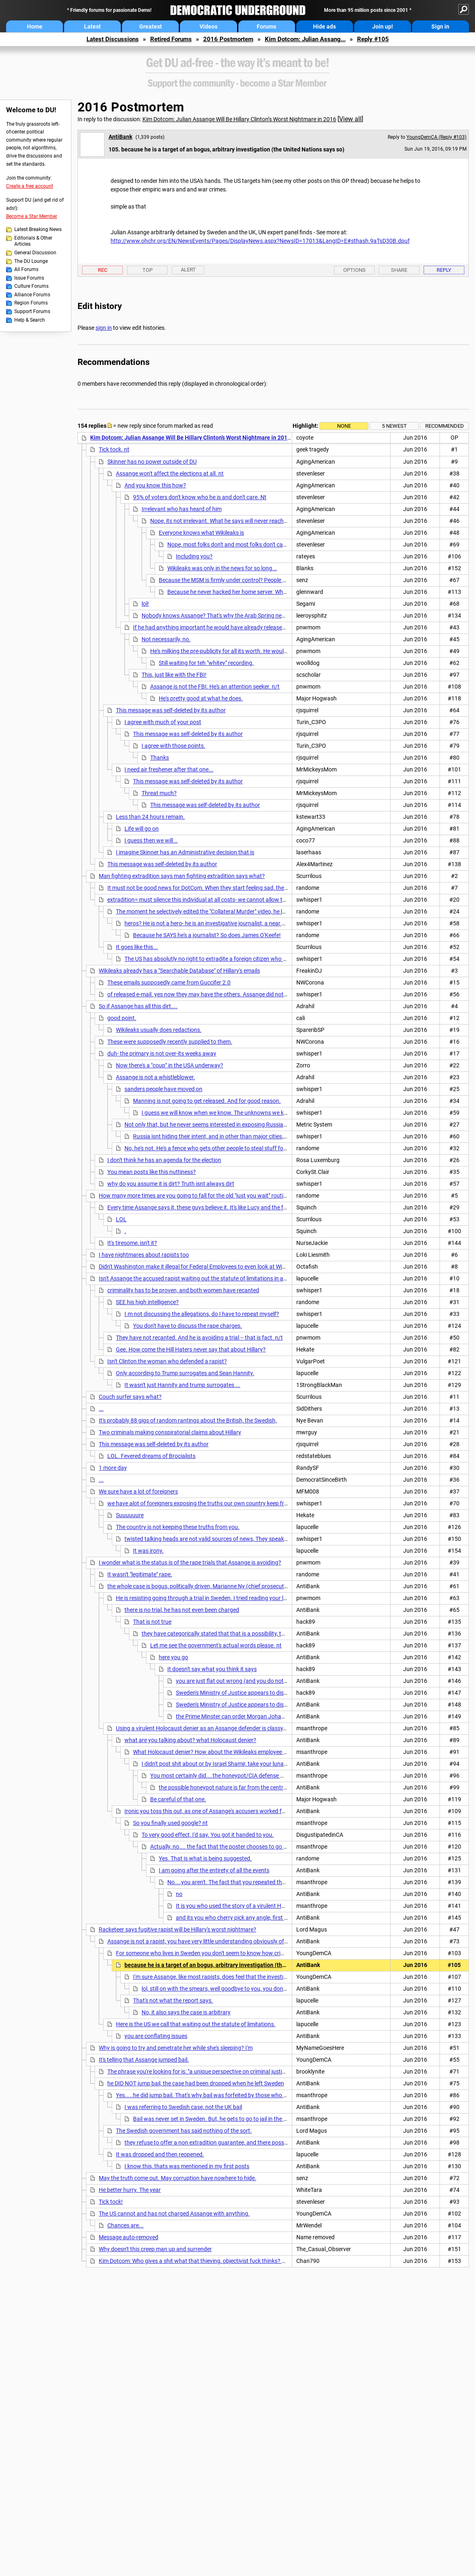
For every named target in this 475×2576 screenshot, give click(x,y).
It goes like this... (137, 947)
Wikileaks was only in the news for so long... (222, 568)
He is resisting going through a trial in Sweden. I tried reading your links (204, 1598)
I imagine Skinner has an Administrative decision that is (185, 852)
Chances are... (125, 2225)
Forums (266, 26)
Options (354, 270)
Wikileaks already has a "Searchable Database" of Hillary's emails (179, 970)
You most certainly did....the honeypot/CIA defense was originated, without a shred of (258, 1775)
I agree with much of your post (162, 722)
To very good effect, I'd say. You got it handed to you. (208, 1834)
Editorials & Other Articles (33, 241)
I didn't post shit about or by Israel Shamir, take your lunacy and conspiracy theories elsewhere (259, 1763)
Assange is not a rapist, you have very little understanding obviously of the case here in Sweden (226, 1941)
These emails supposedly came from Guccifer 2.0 (169, 982)
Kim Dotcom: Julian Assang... (305, 39)
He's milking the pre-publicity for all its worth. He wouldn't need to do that (241, 651)
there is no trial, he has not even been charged (181, 1610)
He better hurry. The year (130, 2190)
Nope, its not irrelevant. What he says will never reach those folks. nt (235, 521)
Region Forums (31, 303)
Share (399, 270)
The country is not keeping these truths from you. (178, 1527)
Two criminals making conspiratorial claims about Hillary (170, 1432)
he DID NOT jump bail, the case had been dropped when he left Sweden (195, 2083)
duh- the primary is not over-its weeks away (161, 1053)
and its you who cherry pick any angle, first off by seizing (246, 1917)
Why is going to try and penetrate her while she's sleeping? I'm (176, 2048)
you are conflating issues (155, 2036)
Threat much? (159, 793)
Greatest (150, 26)
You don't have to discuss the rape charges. (187, 1325)
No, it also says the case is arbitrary (186, 2012)
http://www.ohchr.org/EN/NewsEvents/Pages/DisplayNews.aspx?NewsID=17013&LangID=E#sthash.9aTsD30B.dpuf (260, 241)
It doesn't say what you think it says (212, 1669)
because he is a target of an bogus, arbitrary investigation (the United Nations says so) (236, 1965)
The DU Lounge (31, 261)
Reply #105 (373, 39)
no (179, 1894)
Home (34, 26)
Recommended (444, 426)
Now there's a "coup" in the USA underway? (169, 1065)
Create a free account (29, 186)
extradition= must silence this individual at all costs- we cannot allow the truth (204, 899)
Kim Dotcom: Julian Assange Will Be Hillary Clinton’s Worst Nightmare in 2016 (239, 119)
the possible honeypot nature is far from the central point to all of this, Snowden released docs (277, 1787)
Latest (92, 26)
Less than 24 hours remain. (150, 816)
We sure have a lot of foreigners (138, 1491)
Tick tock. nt (114, 449)
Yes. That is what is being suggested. (205, 1858)
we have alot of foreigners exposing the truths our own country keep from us (203, 1503)
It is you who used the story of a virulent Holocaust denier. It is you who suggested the (283, 1906)
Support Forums (32, 311)
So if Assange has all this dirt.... (138, 1006)
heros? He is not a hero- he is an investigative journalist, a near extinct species (221, 923)
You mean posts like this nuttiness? (151, 1172)
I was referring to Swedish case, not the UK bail (183, 2107)
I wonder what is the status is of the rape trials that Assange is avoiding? (190, 1562)
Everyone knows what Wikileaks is (201, 532)
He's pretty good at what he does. (201, 698)
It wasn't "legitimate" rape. (139, 1574)
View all (350, 119)
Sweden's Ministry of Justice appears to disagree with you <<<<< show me (268, 1704)
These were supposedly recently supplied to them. (169, 1041)
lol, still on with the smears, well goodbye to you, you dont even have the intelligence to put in (257, 1988)
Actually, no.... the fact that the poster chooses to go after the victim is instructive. (253, 1846)
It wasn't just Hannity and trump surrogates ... (182, 1385)
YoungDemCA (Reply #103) (436, 137)
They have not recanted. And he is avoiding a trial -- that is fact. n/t (199, 1337)
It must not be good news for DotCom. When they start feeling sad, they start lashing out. (219, 888)
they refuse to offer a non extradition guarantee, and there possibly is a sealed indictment (236, 2142)
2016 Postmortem (228, 39)
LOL (121, 1219)
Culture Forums (31, 286)
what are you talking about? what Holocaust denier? (190, 1740)
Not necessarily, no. (166, 639)
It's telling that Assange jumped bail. (144, 2059)
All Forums (26, 269)
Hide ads (324, 26)
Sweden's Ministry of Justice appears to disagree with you (248, 1692)
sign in (103, 328)
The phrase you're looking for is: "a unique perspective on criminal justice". (199, 2071)
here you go (173, 1657)
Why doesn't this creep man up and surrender (155, 2249)
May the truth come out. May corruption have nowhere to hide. (177, 2178)
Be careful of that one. (178, 1799)
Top (147, 270)
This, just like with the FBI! (174, 674)
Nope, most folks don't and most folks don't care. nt (231, 544)
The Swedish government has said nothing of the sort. (184, 2130)
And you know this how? (155, 485)
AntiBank (120, 136)
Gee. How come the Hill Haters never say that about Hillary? (191, 1349)
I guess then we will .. (151, 840)
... (101, 1408)
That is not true (152, 1621)
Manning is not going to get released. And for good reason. (207, 1101)
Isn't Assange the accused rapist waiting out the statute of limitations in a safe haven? (207, 1278)
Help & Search (29, 320)
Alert (188, 270)
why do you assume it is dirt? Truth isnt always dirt (170, 1183)
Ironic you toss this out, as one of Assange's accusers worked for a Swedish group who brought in (247, 1811)
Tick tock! (111, 2201)
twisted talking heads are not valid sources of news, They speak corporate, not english (232, 1539)
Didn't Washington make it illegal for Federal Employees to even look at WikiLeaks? (201, 1266)
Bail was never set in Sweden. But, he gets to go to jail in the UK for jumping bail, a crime (242, 2119)
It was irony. (148, 1550)
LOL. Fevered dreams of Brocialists (151, 1456)
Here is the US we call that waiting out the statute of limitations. (195, 2024)
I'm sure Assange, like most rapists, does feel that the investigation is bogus (227, 1977)
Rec (102, 270)
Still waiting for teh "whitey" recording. (206, 663)
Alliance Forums (32, 295)
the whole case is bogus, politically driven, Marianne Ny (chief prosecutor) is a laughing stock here (229, 1586)
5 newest (394, 426)
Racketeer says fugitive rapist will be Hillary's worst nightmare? (177, 1929)
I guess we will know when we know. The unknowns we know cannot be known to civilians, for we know (271, 1112)
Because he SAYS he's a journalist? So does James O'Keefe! (207, 935)
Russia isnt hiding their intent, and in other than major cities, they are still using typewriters (246, 1136)
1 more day (113, 1468)
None (344, 426)
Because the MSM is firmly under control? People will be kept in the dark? (250, 580)
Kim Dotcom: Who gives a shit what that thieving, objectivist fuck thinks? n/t (194, 2261)
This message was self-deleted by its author (171, 710)
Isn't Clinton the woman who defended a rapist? (167, 1361)
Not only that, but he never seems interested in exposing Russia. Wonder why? (222, 1124)
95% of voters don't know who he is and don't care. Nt (199, 497)
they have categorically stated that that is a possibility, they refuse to (228, 1633)
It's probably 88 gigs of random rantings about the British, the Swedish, (188, 1420)
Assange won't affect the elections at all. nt (170, 473)
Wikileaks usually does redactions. (159, 1030)
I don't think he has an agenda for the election (164, 1160)
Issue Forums (29, 278)
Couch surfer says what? (130, 1397)
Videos (209, 26)
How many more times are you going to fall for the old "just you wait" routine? (195, 1195)
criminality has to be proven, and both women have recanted (183, 1290)
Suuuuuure (130, 1515)
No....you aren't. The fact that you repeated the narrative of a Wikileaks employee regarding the (286, 1882)
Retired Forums (171, 39)
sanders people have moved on (163, 1089)
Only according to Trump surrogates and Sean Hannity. (185, 1373)
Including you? (194, 556)
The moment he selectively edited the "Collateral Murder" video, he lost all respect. (217, 911)
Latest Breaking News (38, 229)
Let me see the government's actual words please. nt (216, 1645)
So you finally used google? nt (170, 1823)
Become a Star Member (31, 216)
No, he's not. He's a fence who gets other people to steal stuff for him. (210, 1148)
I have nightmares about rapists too (144, 1254)
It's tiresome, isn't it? (132, 1243)
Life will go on (141, 828)
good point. (121, 1018)
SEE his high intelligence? (147, 1302)
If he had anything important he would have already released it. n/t (216, 627)
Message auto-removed (128, 2237)
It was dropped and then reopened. (160, 2154)
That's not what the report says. (173, 2000)
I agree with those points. (173, 745)
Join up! (382, 26)
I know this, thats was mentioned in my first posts (186, 2166)
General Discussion (35, 253)
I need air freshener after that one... (168, 769)
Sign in (440, 26)
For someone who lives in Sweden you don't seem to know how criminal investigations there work (237, 1953)
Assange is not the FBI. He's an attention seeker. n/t (215, 686)
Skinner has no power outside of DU (152, 461)
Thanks (159, 757)
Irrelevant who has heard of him (182, 509)
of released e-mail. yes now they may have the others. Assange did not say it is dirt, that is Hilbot (227, 994)
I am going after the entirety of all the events (214, 1870)
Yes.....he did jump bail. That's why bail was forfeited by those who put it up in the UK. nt (226, 2095)
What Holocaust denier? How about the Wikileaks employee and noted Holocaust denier (243, 1752)
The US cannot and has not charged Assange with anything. (174, 2213)
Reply (444, 270)
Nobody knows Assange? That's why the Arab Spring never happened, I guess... (241, 615)
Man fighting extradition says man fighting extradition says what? (182, 876)
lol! (145, 603)
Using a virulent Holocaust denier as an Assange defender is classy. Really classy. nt (221, 1728)
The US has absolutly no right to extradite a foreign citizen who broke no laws (221, 959)
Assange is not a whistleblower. (155, 1077)
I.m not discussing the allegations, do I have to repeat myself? (201, 1314)
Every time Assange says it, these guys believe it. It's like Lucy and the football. (204, 1207)
